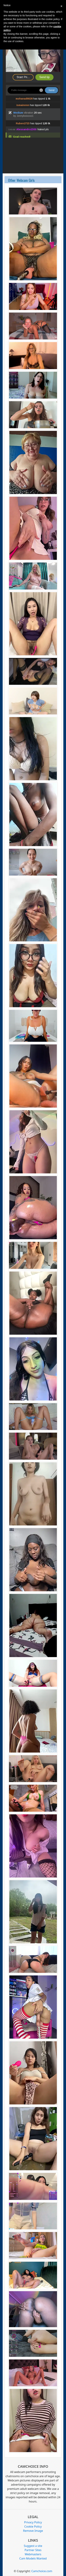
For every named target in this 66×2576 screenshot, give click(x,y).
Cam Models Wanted (33, 2558)
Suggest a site (33, 2546)
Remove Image (33, 2531)
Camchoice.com (41, 2571)
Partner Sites (32, 2550)
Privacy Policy (33, 2522)
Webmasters (33, 2554)
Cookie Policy (33, 2526)
